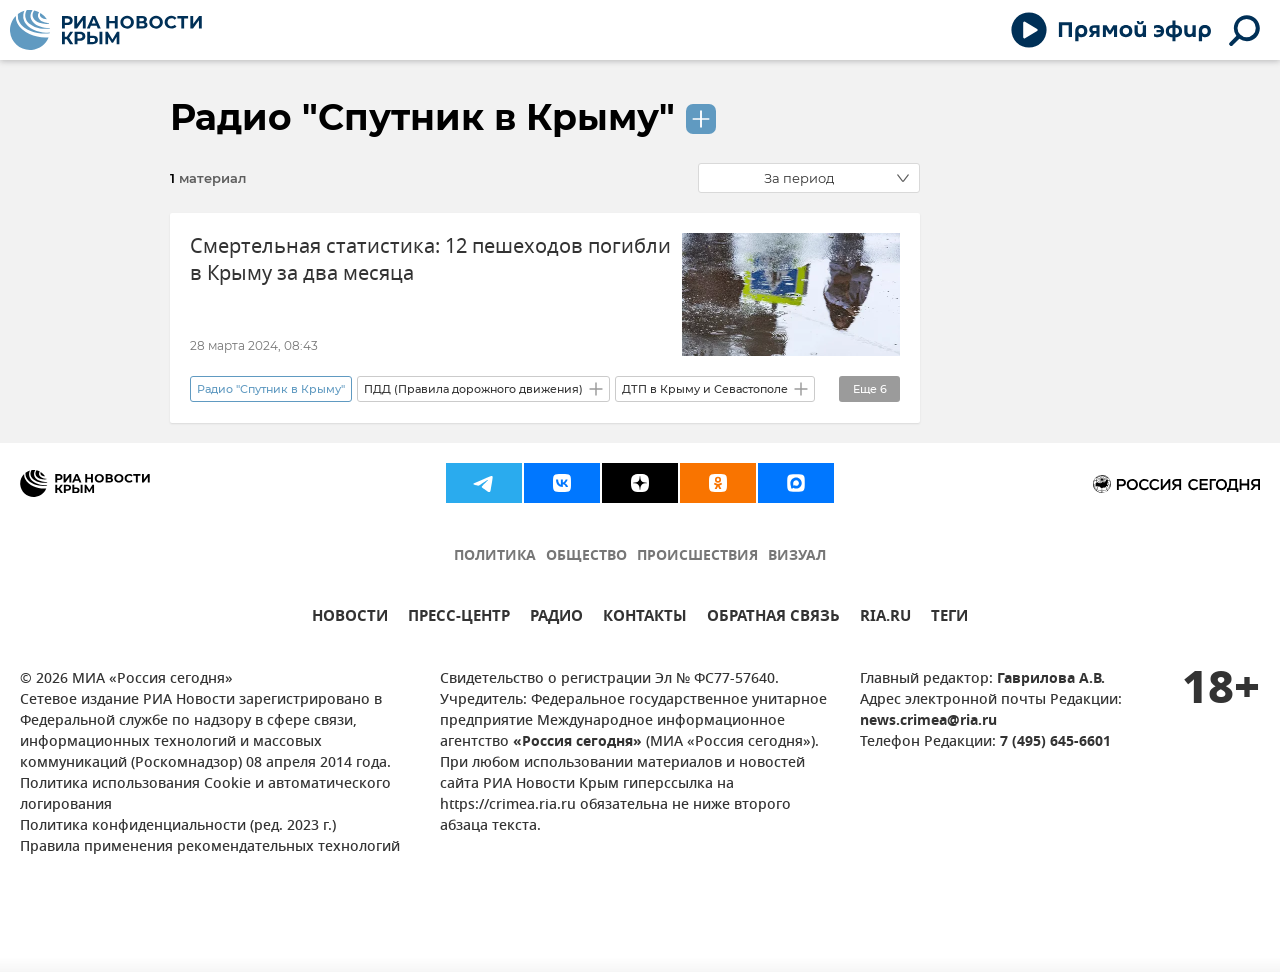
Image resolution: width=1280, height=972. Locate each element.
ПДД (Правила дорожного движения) (473, 389)
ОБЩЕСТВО (586, 556)
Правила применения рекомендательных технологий (210, 847)
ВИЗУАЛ (797, 556)
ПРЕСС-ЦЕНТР (459, 618)
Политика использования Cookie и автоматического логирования (205, 795)
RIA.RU (885, 618)
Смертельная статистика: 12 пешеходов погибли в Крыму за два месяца (430, 260)
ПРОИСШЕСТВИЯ (697, 556)
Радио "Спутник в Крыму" (422, 117)
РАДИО (556, 618)
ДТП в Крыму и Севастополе (705, 389)
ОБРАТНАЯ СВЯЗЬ (773, 618)
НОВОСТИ (350, 618)
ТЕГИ (949, 618)
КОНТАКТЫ (645, 618)
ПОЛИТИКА (495, 556)
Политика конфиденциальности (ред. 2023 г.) (178, 826)
